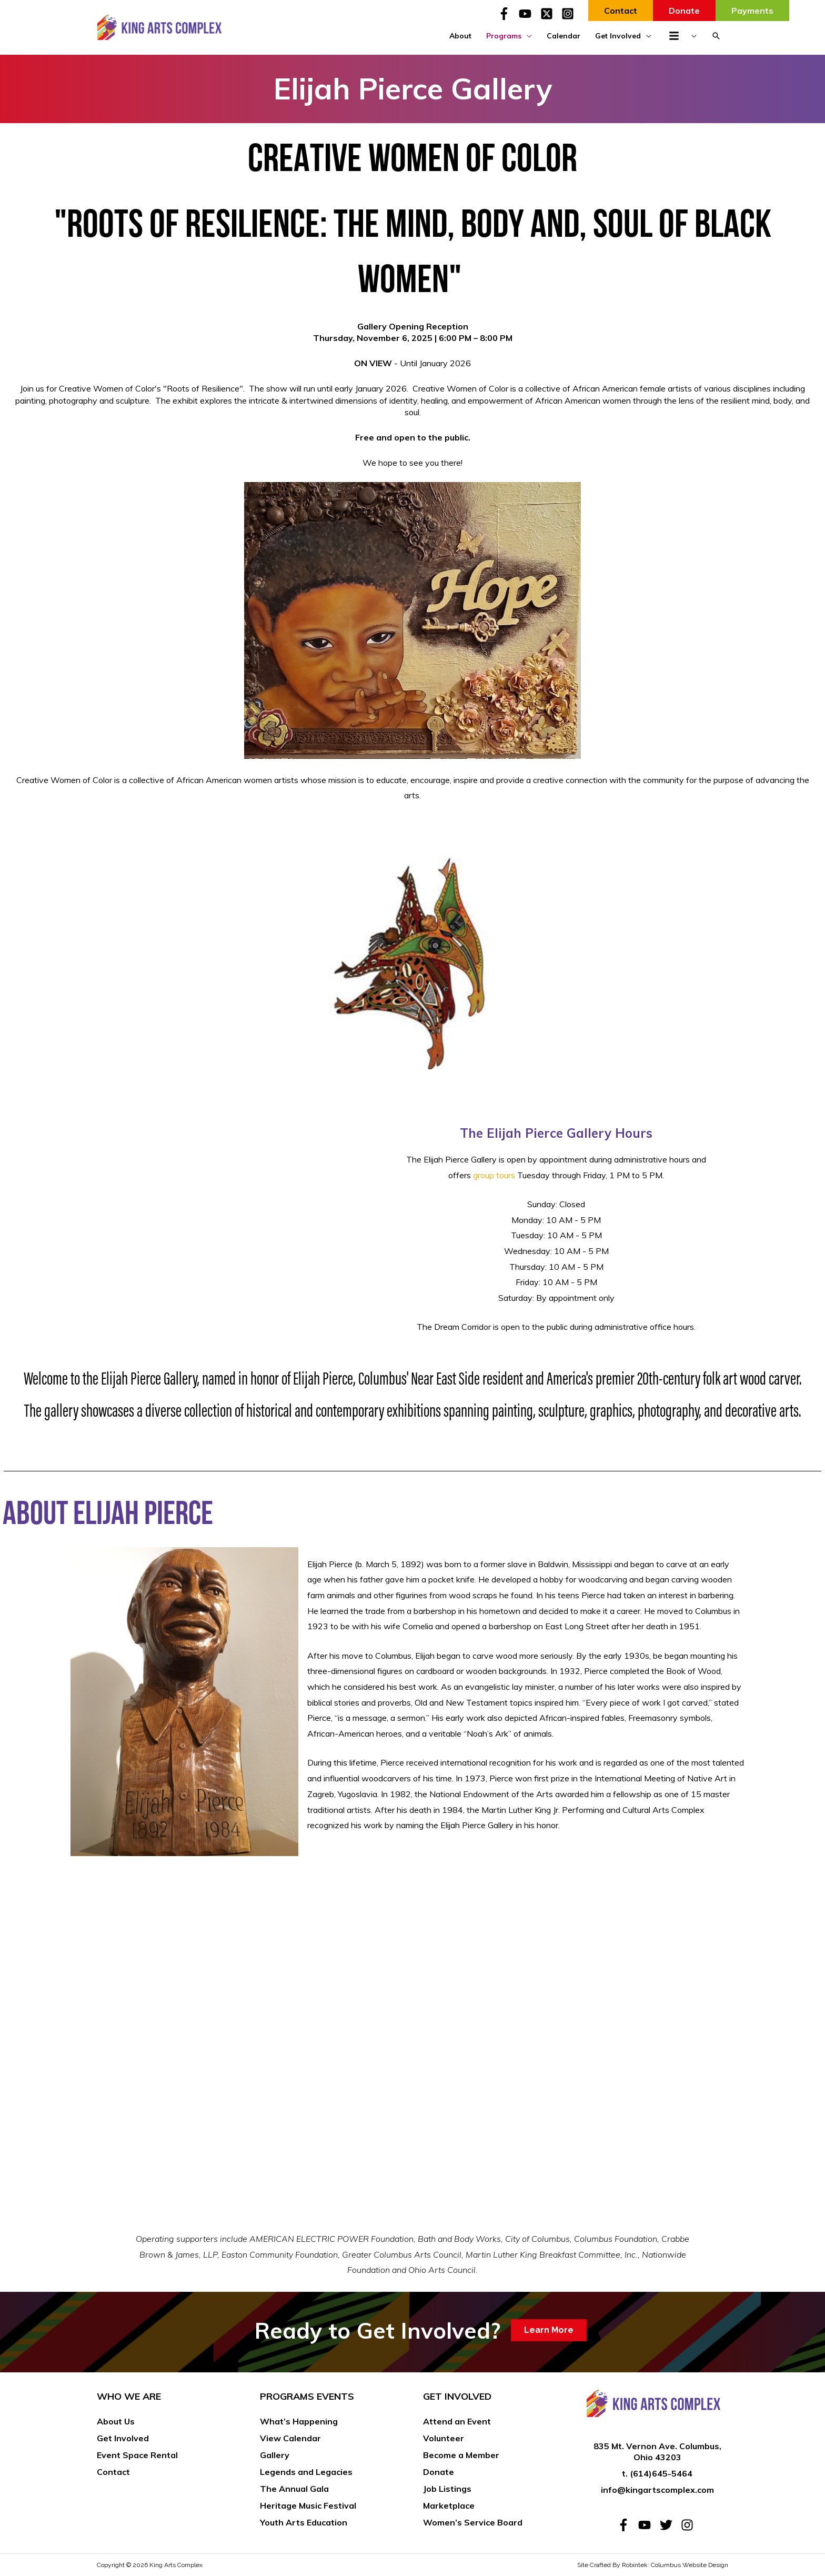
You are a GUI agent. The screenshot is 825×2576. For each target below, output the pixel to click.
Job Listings (447, 2488)
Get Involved (123, 2438)
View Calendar (290, 2438)
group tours (494, 1175)
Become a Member (461, 2455)
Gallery (274, 2455)
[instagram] (689, 2525)
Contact (113, 2472)
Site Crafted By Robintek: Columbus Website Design (652, 2565)
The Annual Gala (294, 2488)
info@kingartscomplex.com (657, 2489)
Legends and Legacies (306, 2472)
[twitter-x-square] (549, 13)
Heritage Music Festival (308, 2505)
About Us (116, 2421)
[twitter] (669, 2525)
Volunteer (443, 2438)
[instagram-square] (569, 13)
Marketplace (449, 2505)
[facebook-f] (507, 13)
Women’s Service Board (472, 2522)
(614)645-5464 (661, 2473)
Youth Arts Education (303, 2522)
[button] (716, 36)
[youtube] (528, 13)
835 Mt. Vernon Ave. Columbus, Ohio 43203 (657, 2451)
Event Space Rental (137, 2455)
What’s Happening (299, 2421)
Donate (438, 2472)
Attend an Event (457, 2421)
